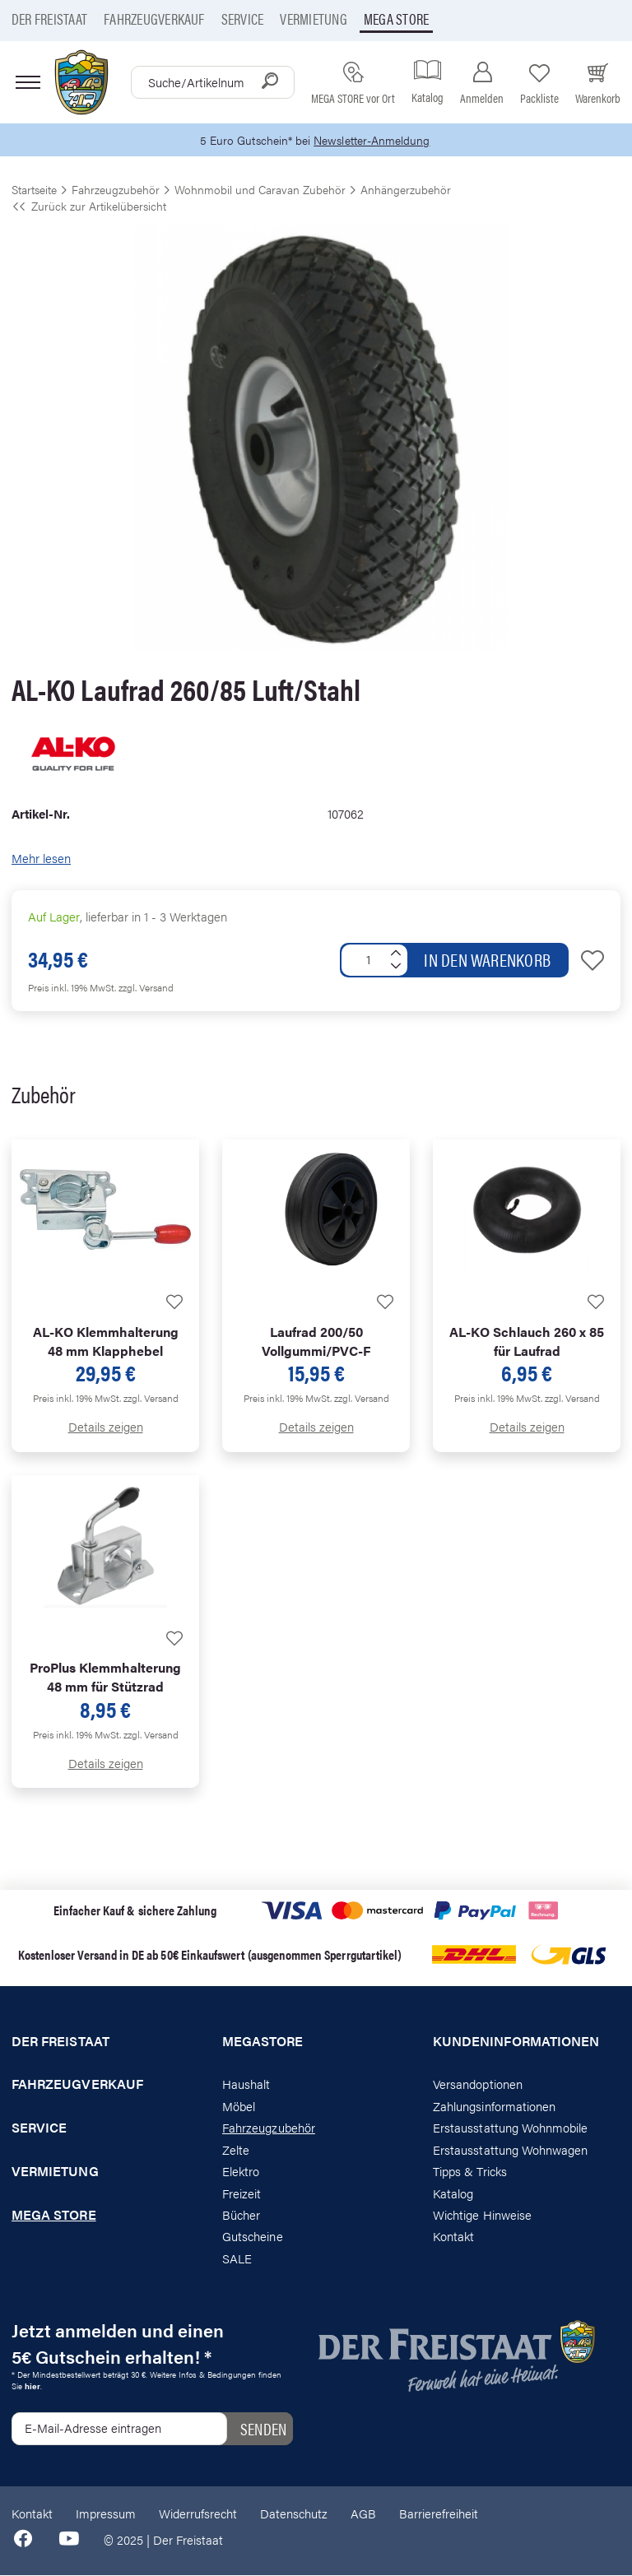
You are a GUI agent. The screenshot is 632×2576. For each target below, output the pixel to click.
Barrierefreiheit (438, 2514)
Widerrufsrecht (198, 2514)
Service (242, 18)
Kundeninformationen (516, 2041)
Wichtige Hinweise (482, 2215)
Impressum (106, 2514)
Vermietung (313, 18)
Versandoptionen (478, 2084)
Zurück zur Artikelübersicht (89, 206)
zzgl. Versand (146, 988)
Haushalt (246, 2084)
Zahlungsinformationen (494, 2106)
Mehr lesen (41, 858)
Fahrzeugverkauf (154, 18)
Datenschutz (294, 2514)
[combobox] (213, 82)
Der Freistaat (49, 18)
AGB (363, 2514)
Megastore (263, 2041)
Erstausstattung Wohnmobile (510, 2128)
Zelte (235, 2150)
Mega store (396, 18)
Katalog (453, 2193)
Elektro (240, 2171)
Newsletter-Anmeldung (374, 140)
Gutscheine (252, 2236)
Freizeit (241, 2193)
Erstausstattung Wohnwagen (510, 2150)
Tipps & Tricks (470, 2171)
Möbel (238, 2106)
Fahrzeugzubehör (268, 2128)
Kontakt (453, 2236)
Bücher (241, 2215)
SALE (237, 2258)
